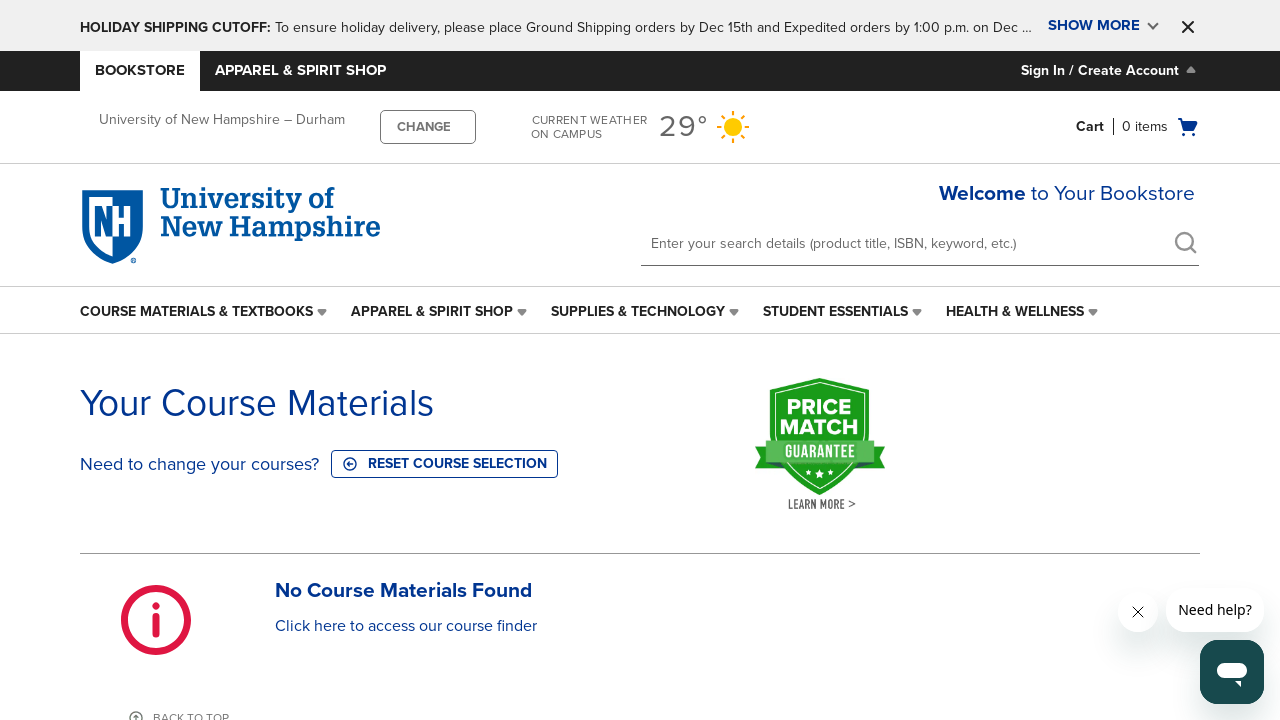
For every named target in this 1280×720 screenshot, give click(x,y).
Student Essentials (835, 311)
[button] (1188, 27)
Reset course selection (444, 463)
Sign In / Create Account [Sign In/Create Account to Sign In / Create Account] (1110, 70)
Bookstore (140, 70)
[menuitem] (205, 312)
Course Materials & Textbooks (196, 311)
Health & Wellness (1015, 311)
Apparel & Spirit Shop (300, 70)
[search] (1185, 245)
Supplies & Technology (638, 311)
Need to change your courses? (199, 464)
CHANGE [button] (424, 127)
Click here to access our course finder (406, 626)
